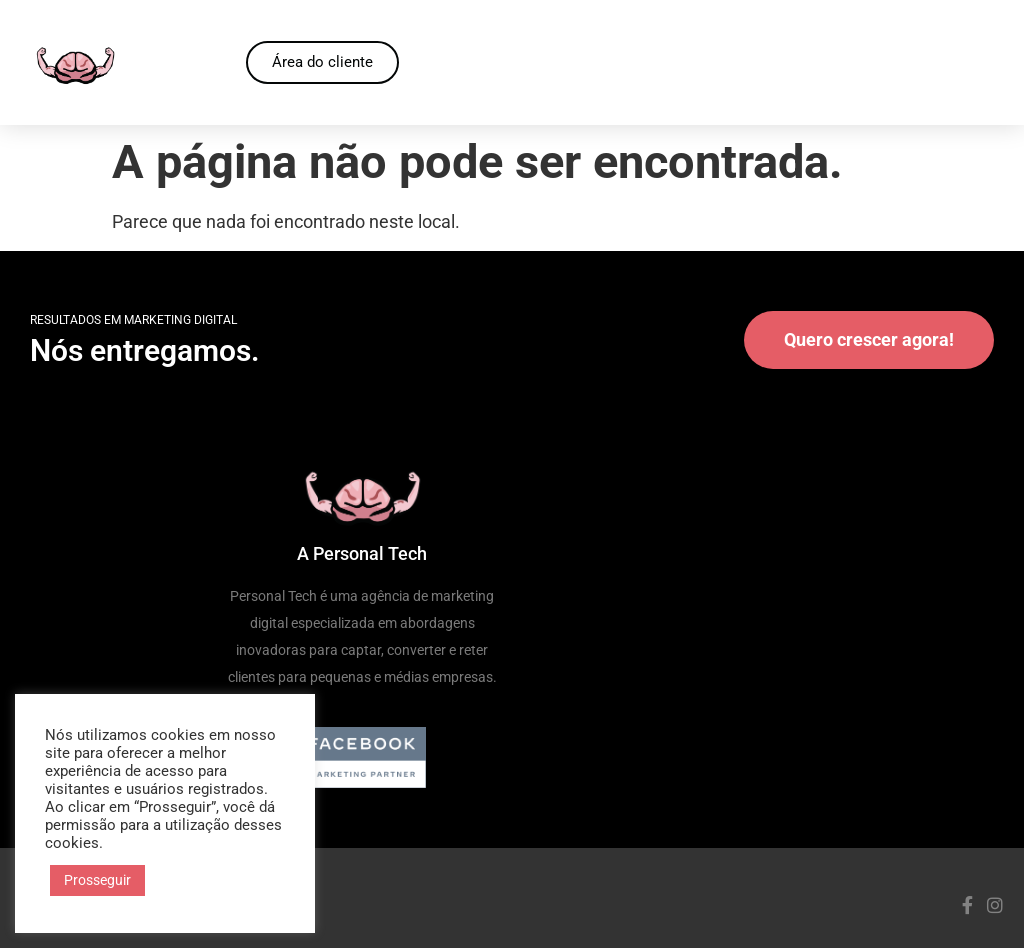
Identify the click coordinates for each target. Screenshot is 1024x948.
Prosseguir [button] (97, 880)
